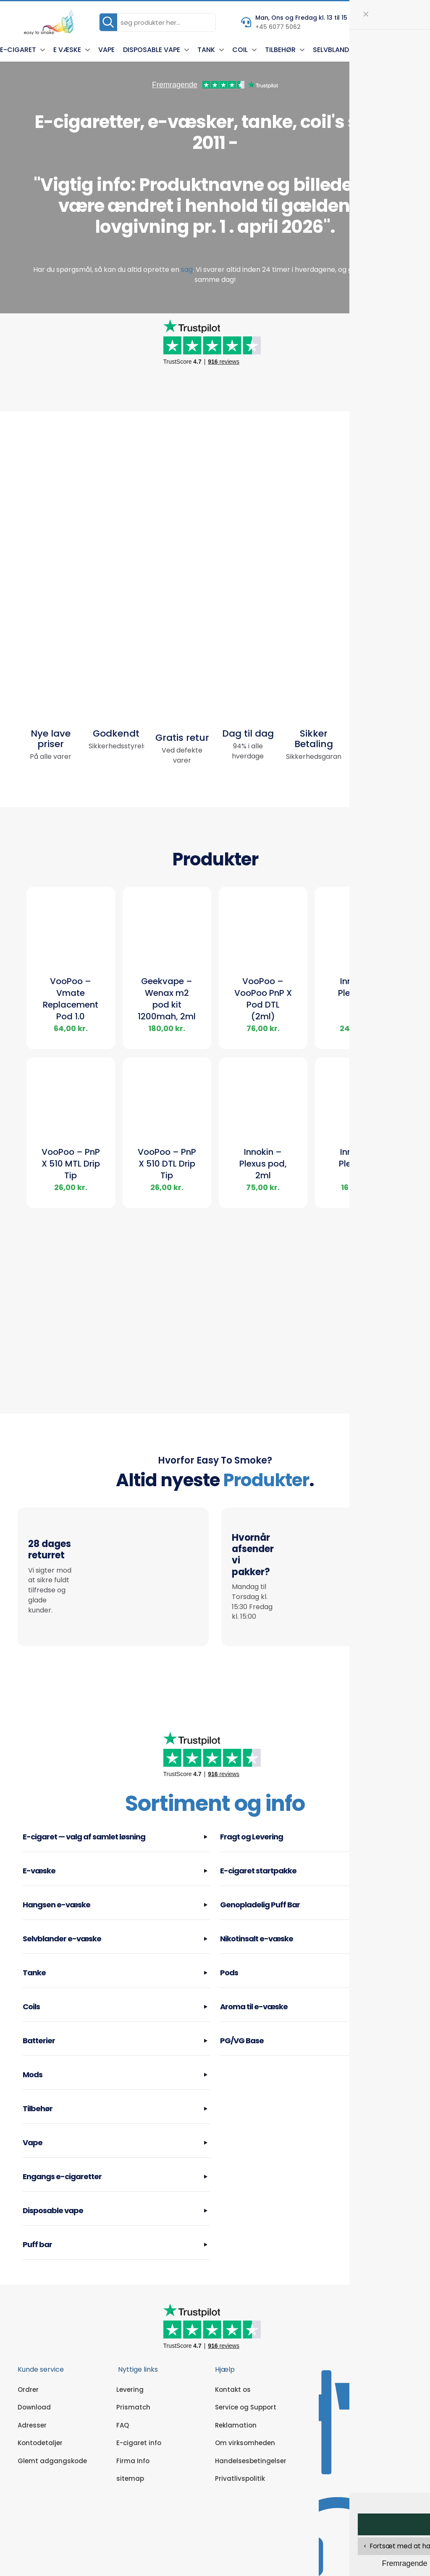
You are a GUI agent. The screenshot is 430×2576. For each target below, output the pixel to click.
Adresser (32, 2394)
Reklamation (236, 2394)
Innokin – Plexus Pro (359, 988)
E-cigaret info (138, 2412)
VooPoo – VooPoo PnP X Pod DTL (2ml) (263, 1000)
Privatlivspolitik (240, 2447)
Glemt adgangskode (52, 2430)
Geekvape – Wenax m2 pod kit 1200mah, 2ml (167, 1000)
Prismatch (133, 2376)
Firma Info (132, 2430)
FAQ (122, 2394)
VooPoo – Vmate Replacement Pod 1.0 (70, 1000)
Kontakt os (233, 2359)
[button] (116, 1808)
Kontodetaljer (40, 2412)
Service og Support (245, 2376)
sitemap (130, 2447)
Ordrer (28, 2359)
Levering (130, 2359)
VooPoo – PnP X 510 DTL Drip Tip (167, 1165)
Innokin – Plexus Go (359, 1159)
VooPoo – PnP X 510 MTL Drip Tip (71, 1165)
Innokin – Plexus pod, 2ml (263, 1165)
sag (187, 269)
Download (34, 2376)
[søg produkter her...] (157, 22)
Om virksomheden (245, 2412)
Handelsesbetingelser (250, 2430)
